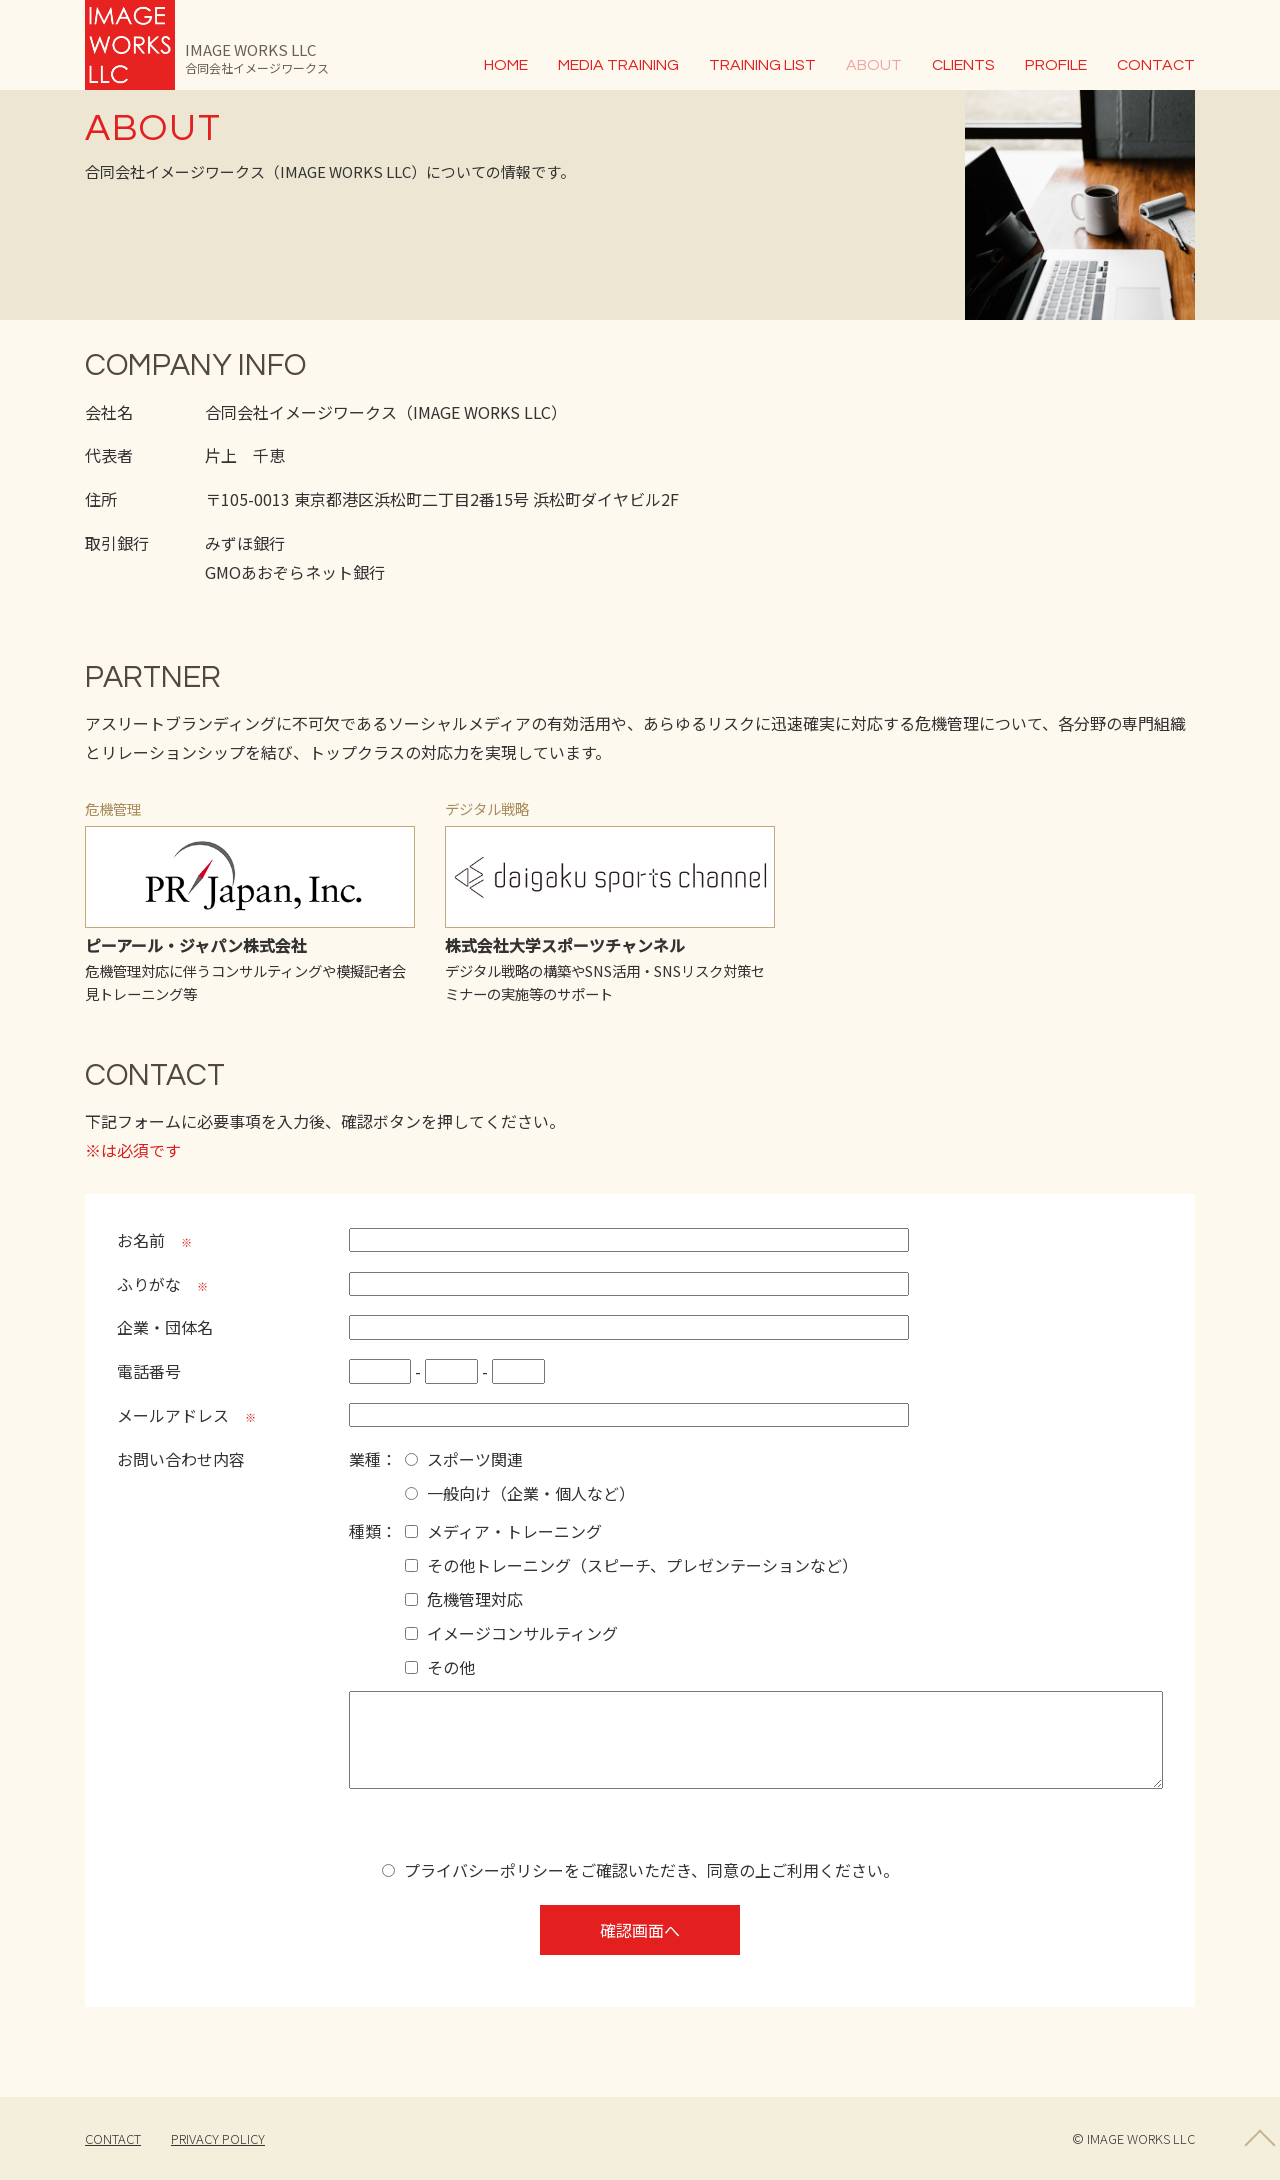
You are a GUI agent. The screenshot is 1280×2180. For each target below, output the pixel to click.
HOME (506, 65)
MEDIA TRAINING (618, 65)
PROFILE (1056, 65)
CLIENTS (963, 65)
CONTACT (1156, 65)
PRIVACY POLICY (218, 2138)
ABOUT (874, 65)
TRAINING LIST (762, 65)
